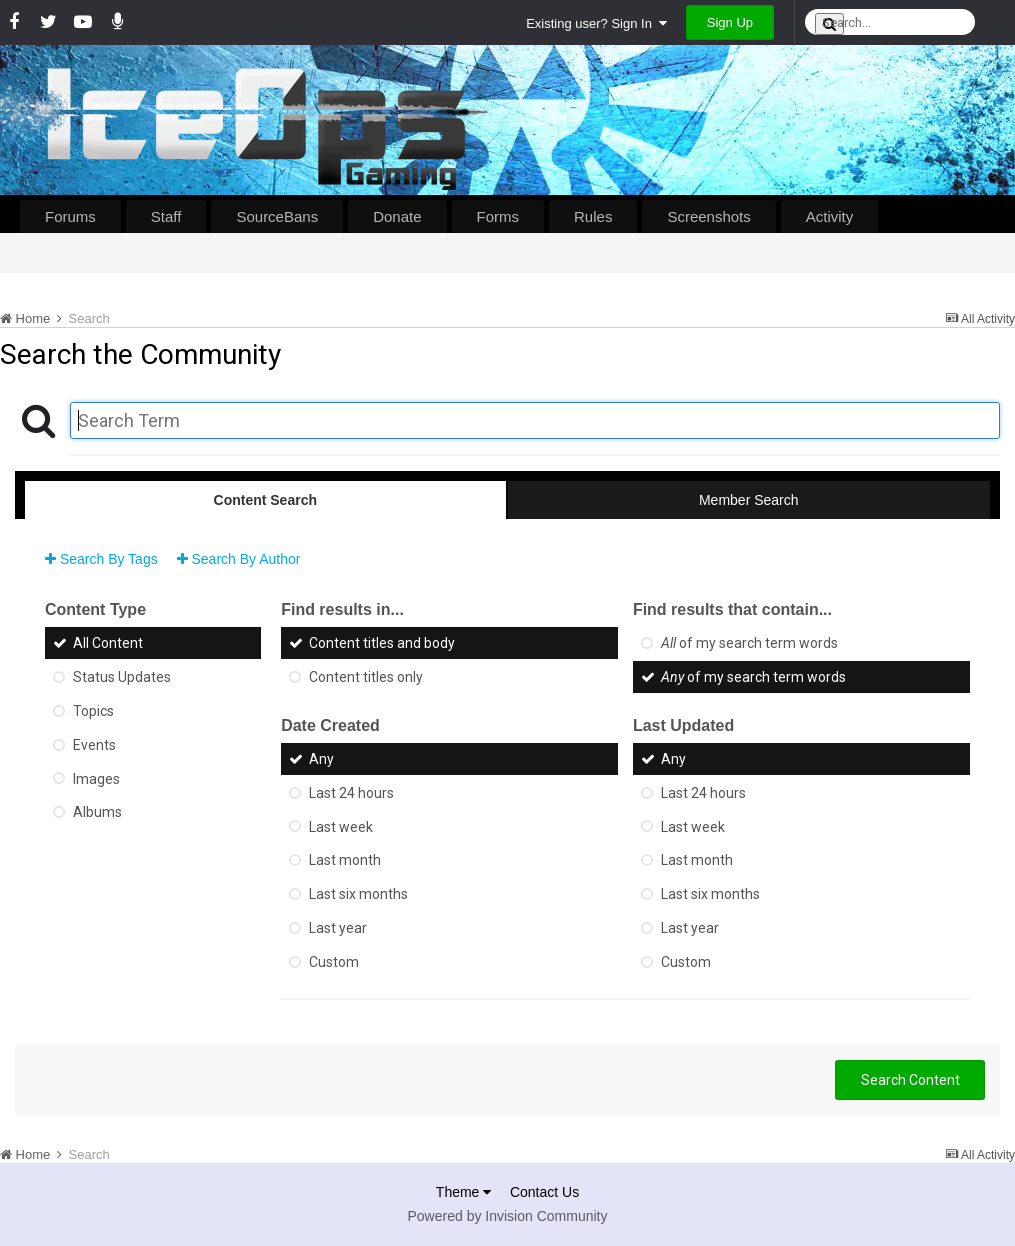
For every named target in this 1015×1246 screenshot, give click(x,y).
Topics (93, 711)
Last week (341, 826)
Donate (397, 216)
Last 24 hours (351, 793)
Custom (334, 962)
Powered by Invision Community (508, 1216)
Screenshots (708, 216)
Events (94, 745)
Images (96, 778)
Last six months (358, 894)
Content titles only (366, 677)
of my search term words (749, 643)
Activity (830, 216)
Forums (70, 216)
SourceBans (277, 216)
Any (321, 759)
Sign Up (730, 22)
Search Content (910, 1080)
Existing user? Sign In (596, 23)
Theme (463, 1192)
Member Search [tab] (749, 500)
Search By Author (239, 559)
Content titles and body (382, 643)
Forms (498, 216)
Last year (338, 928)
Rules (593, 216)
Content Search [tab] (265, 500)
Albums (97, 812)
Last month (345, 860)
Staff (166, 216)
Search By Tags (101, 559)
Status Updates (122, 677)
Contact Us (544, 1192)
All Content (108, 643)
